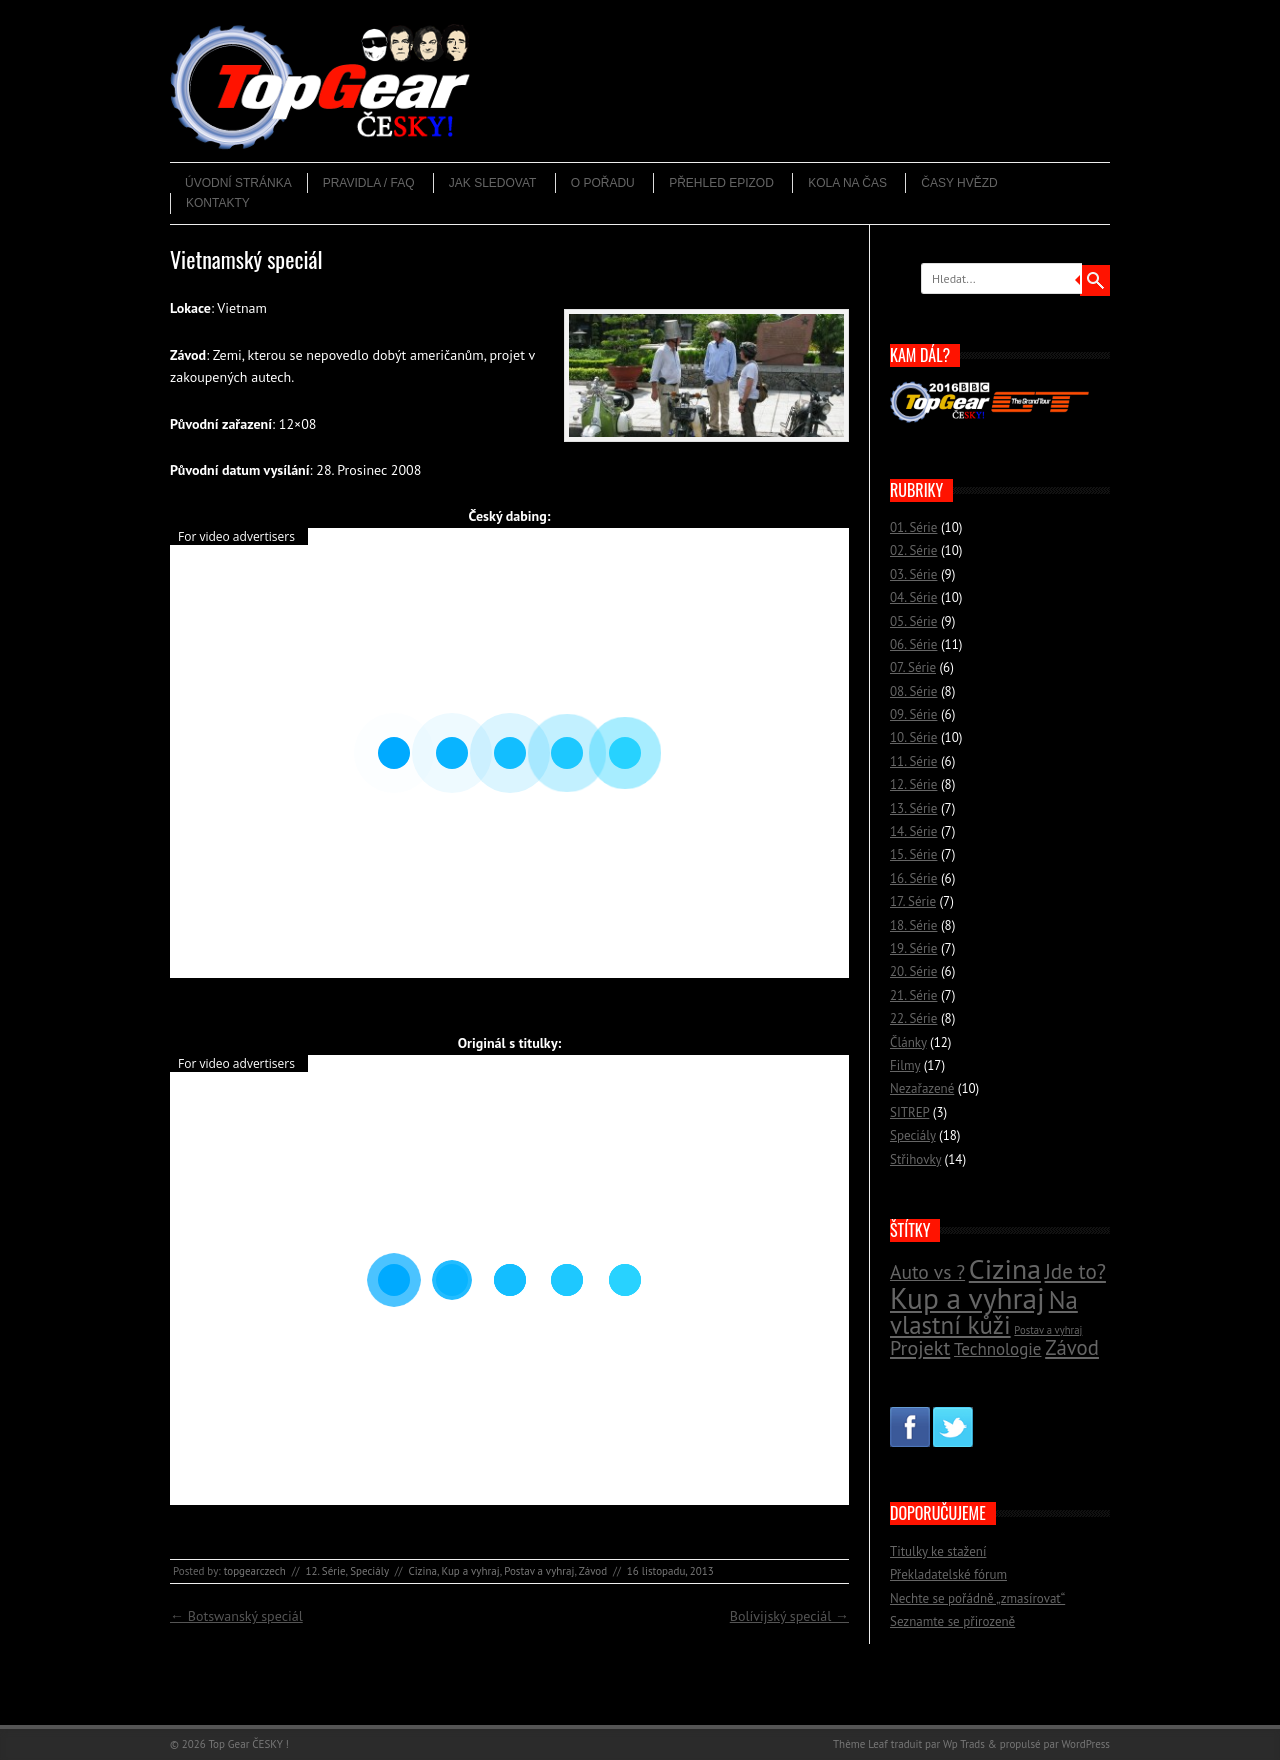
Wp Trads (964, 1744)
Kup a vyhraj (471, 1571)
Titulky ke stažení (938, 1551)
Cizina (422, 1571)
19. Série (913, 948)
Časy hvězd (959, 183)
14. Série (913, 831)
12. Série (325, 1571)
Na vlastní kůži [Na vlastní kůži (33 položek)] (984, 1312)
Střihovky (915, 1159)
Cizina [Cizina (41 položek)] (1005, 1269)
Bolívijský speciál (789, 1616)
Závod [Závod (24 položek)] (1072, 1347)
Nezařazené (922, 1088)
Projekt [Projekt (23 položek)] (920, 1347)
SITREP (909, 1112)
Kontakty (218, 203)
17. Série (913, 901)
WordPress (1085, 1744)
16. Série (913, 878)
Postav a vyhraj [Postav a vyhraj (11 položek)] (1048, 1330)
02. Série (913, 550)
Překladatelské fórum (948, 1574)
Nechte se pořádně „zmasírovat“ (977, 1598)
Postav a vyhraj (539, 1571)
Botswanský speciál (236, 1616)
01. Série (913, 527)
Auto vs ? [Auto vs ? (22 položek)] (927, 1271)
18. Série (913, 925)
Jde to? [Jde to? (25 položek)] (1075, 1271)
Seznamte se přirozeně (952, 1621)
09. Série (913, 714)
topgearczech (255, 1571)
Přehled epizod (721, 183)
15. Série (913, 854)
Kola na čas (847, 183)
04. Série (913, 597)
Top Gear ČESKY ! (248, 1744)
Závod (593, 1571)
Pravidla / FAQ (369, 183)
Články (908, 1042)
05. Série (913, 621)
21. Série (913, 995)
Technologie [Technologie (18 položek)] (997, 1349)
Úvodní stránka (238, 183)
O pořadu (603, 183)
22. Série (913, 1018)
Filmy (905, 1065)
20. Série (913, 971)
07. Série (913, 667)
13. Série (913, 808)
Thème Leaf (860, 1744)
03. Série (913, 574)
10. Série (913, 737)
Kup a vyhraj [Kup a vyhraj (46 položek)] (967, 1298)
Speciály (369, 1571)
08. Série (913, 691)
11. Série (913, 761)
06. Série (913, 644)
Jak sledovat (493, 183)
